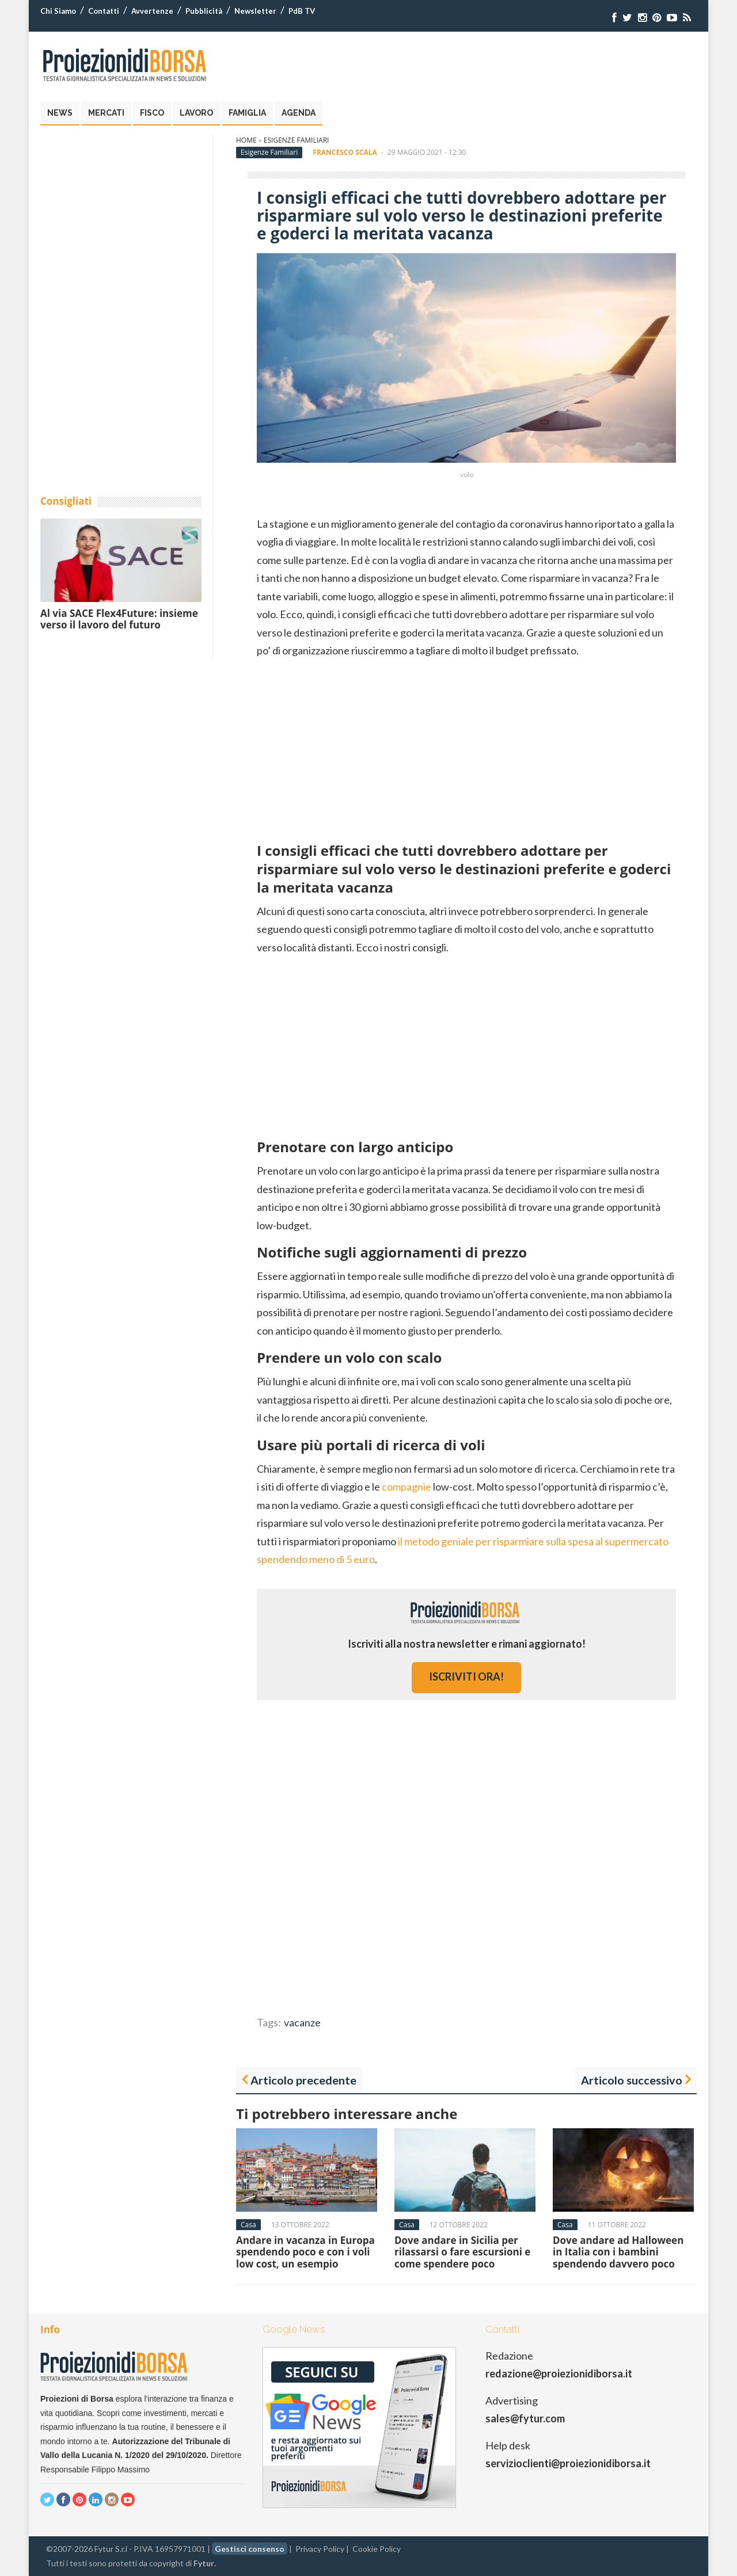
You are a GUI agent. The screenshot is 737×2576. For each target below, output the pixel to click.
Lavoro (196, 112)
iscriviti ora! (466, 1676)
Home (246, 140)
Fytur (203, 2563)
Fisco (152, 112)
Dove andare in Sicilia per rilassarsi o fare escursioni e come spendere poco (462, 2252)
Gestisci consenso (249, 2549)
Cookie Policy (376, 2549)
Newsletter (255, 11)
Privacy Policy (319, 2549)
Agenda (299, 112)
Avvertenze (152, 11)
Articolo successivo (631, 2080)
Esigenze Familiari (296, 140)
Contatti (103, 11)
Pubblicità (203, 11)
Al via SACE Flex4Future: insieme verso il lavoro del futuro (119, 619)
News (60, 112)
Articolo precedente (303, 2080)
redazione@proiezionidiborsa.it (558, 2373)
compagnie (406, 1486)
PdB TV (301, 11)
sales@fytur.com (525, 2418)
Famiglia (247, 112)
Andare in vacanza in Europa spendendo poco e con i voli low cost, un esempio (305, 2252)
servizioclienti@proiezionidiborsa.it (568, 2463)
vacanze (302, 2022)
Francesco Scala (345, 152)
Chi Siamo (58, 11)
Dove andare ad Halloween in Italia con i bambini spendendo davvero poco (618, 2252)
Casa (248, 2225)
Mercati (106, 112)
